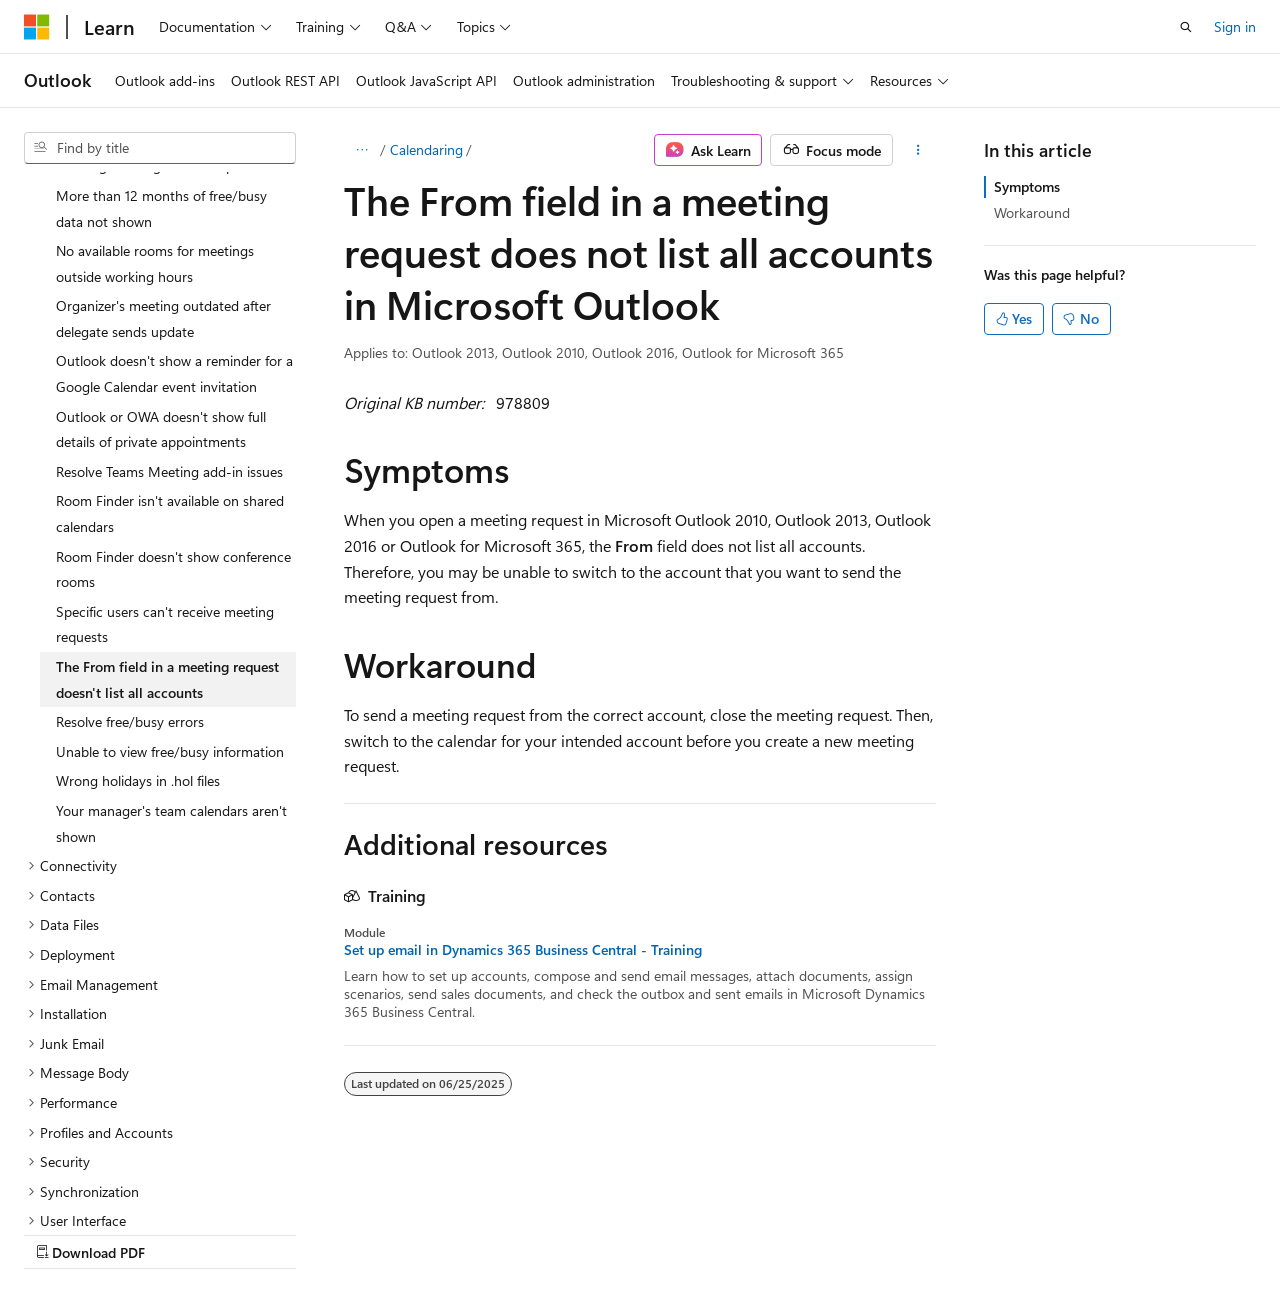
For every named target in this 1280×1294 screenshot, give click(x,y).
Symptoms (1027, 186)
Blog (272, 1232)
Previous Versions (181, 1232)
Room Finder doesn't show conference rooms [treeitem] (173, 395)
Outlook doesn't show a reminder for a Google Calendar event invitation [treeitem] (174, 199)
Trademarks (635, 1232)
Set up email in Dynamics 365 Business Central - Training (523, 950)
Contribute (358, 1232)
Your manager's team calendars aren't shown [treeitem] (171, 649)
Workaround (1032, 212)
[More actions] (918, 150)
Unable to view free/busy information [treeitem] (170, 577)
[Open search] (1186, 27)
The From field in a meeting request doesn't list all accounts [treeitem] (167, 505)
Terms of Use (536, 1232)
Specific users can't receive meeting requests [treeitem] (165, 450)
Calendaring (426, 149)
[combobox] (160, 148)
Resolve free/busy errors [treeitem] (130, 547)
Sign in (1235, 26)
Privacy (437, 1232)
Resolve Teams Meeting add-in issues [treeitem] (169, 297)
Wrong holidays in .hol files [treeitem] (138, 606)
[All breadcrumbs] (361, 150)
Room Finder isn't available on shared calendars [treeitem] (170, 339)
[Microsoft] (37, 27)
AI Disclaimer (64, 1232)
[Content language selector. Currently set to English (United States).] (115, 1185)
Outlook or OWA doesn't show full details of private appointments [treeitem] (161, 255)
